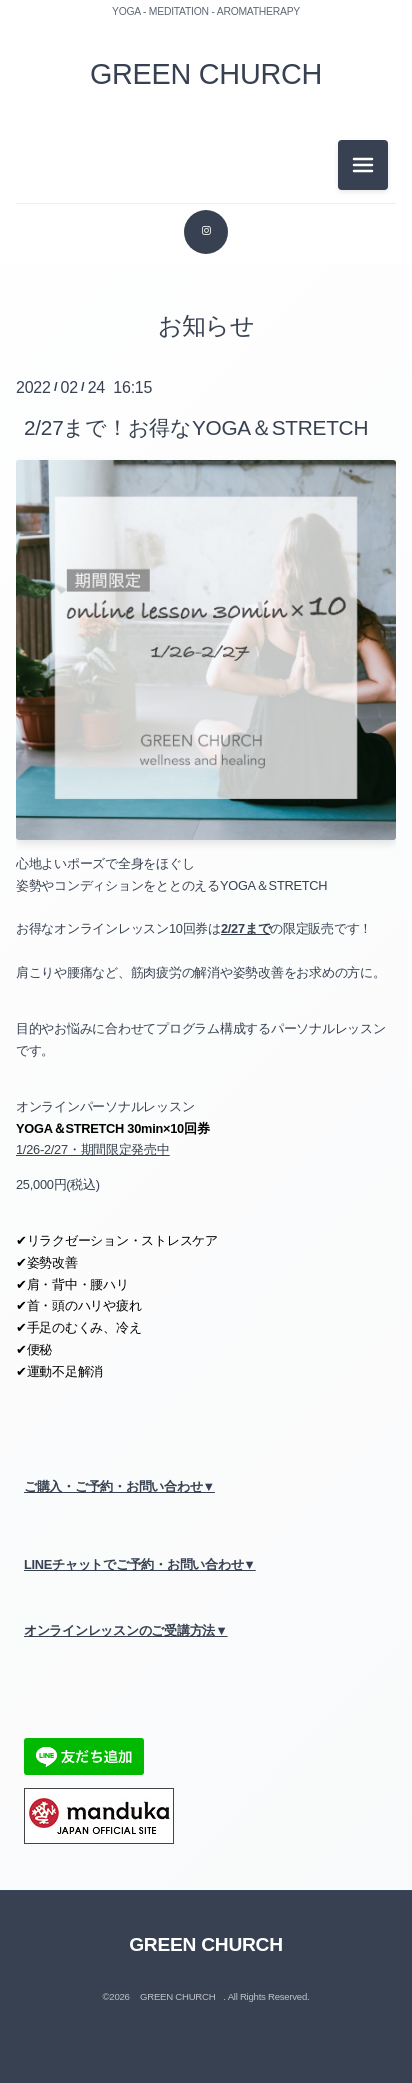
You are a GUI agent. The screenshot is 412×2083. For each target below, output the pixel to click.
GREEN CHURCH (206, 74)
